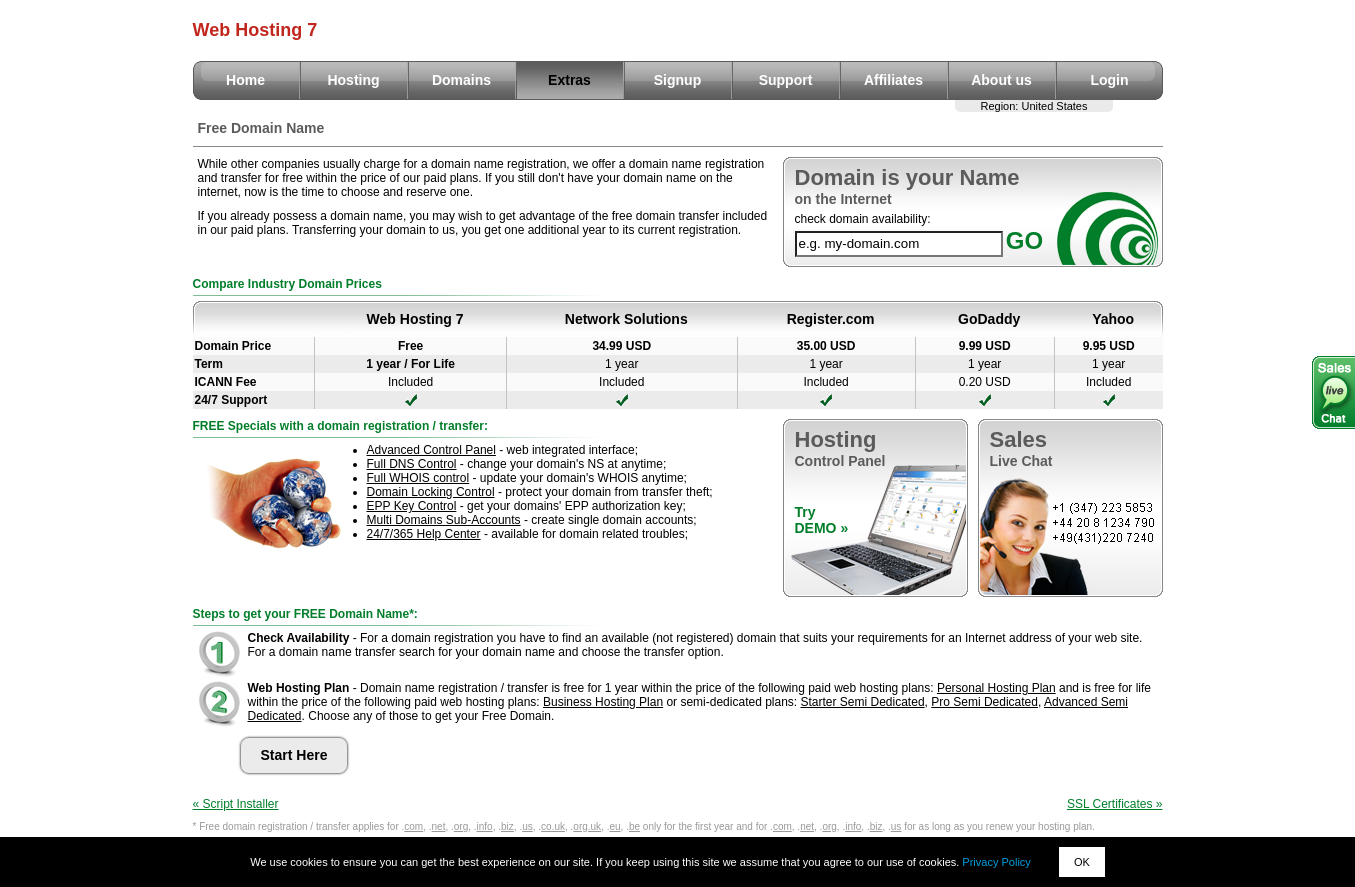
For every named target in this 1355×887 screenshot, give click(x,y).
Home (245, 80)
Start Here (294, 755)
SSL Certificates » (1115, 804)
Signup (677, 80)
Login (1109, 80)
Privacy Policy (996, 862)
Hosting (353, 80)
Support (786, 80)
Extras (569, 80)
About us (1001, 80)
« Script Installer (236, 804)
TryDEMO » (822, 520)
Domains (461, 80)
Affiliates (893, 80)
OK (1082, 862)
